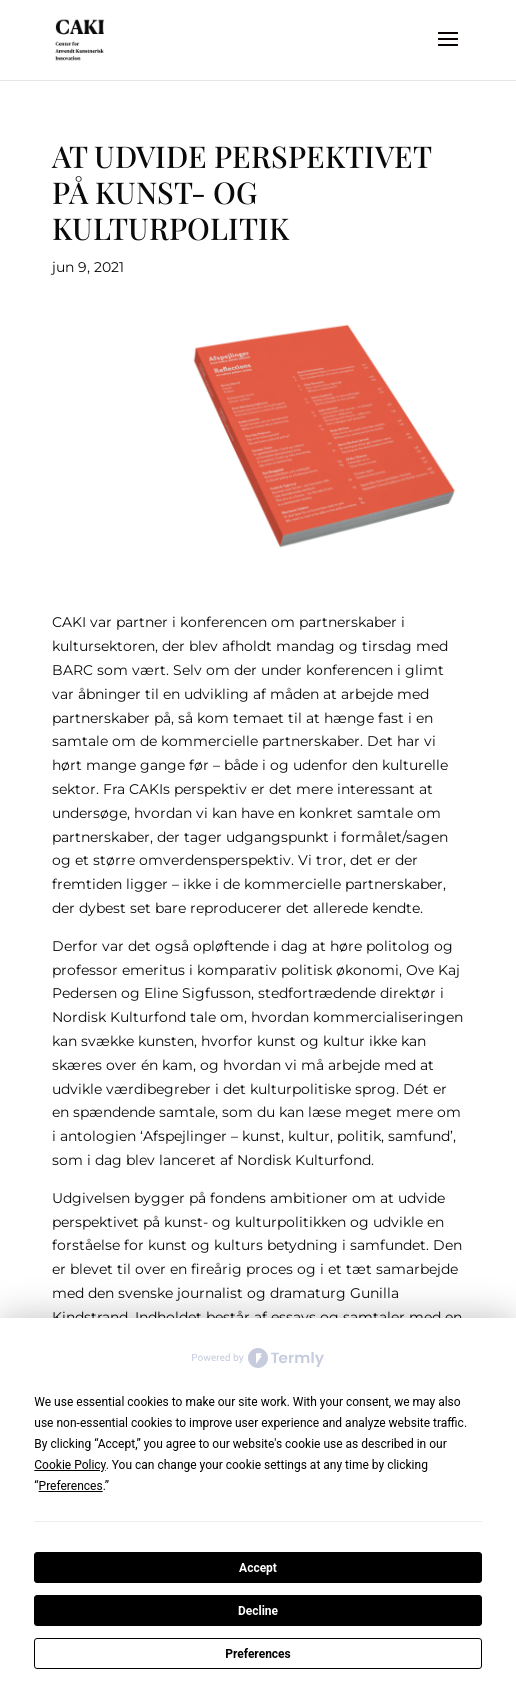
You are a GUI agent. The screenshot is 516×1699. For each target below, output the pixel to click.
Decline (258, 1611)
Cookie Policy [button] (69, 1465)
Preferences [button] (71, 1486)
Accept (258, 1568)
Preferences (258, 1654)
